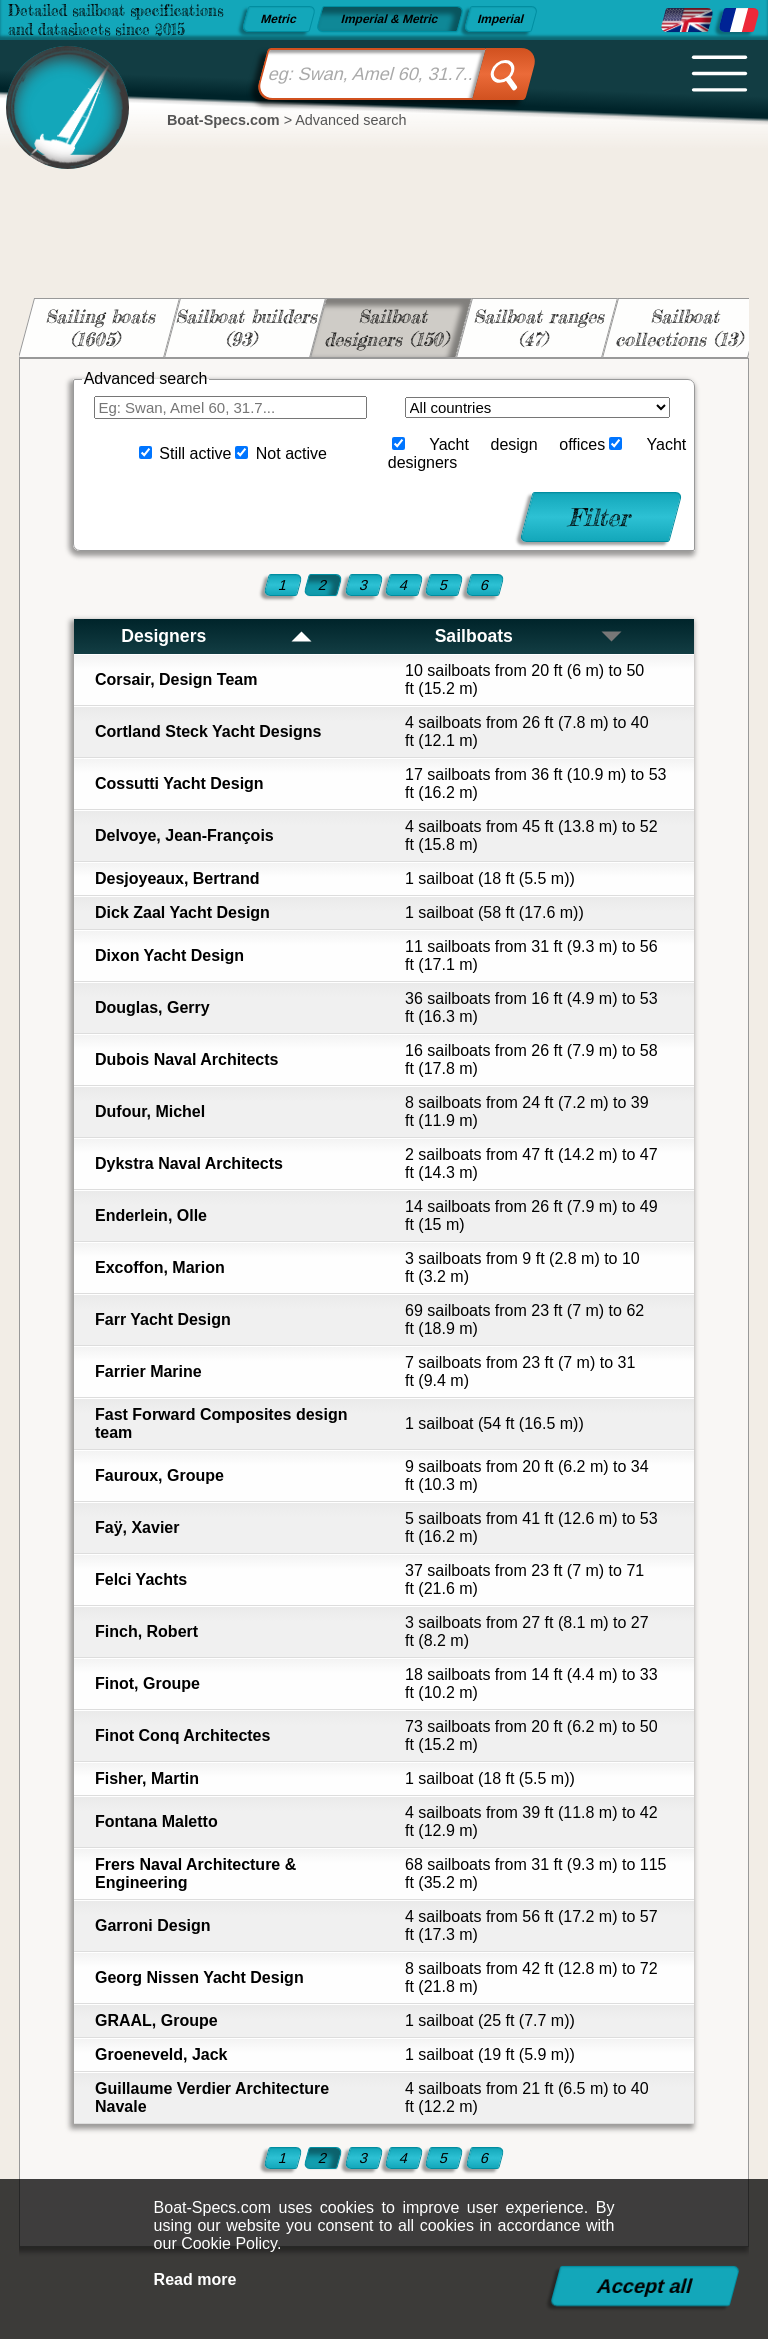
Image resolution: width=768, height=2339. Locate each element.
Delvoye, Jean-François (184, 835)
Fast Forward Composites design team (221, 1423)
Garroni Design (153, 1925)
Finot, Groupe (147, 1683)
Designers (217, 636)
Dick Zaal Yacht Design (182, 912)
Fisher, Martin (147, 1778)
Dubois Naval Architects (186, 1059)
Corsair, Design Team (176, 679)
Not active (291, 453)
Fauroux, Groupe (159, 1475)
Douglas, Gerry (152, 1007)
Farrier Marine (148, 1371)
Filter (601, 516)
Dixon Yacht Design (169, 955)
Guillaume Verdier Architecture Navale (212, 2097)
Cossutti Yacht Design (179, 783)
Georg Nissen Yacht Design (199, 1977)
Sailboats (529, 636)
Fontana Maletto (156, 1821)
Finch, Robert (146, 1631)
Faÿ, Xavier (137, 1527)
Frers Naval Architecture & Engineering (195, 1873)
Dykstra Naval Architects (189, 1163)
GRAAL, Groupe (156, 2020)
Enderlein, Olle (151, 1215)
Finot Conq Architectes (182, 1735)
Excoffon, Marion (160, 1267)
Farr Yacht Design (163, 1319)
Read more (195, 2279)
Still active (195, 453)
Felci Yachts (141, 1579)
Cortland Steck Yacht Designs (208, 731)
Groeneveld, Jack (161, 2054)
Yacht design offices (517, 444)
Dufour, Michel (150, 1111)
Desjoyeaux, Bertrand (177, 878)
